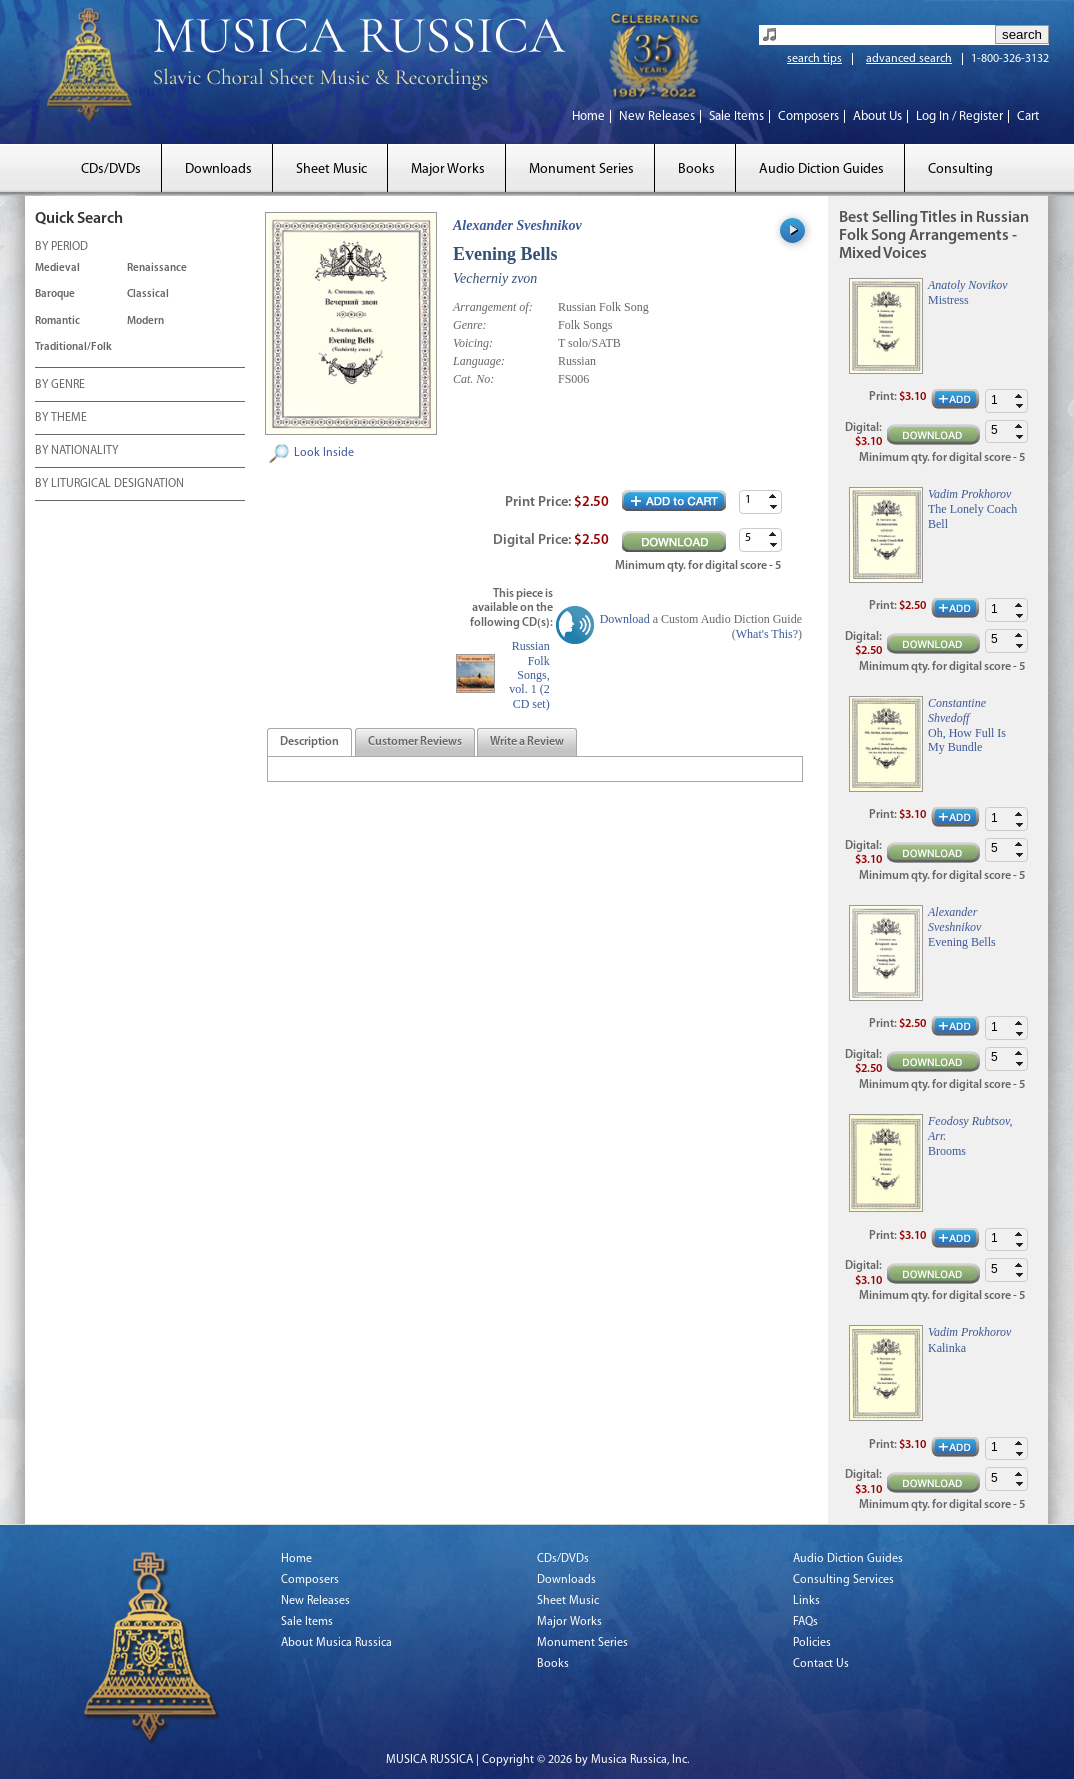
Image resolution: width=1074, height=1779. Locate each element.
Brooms (947, 1151)
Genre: (470, 325)
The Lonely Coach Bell (972, 516)
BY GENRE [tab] (60, 386)
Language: (479, 361)
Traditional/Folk (73, 347)
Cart (1028, 116)
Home (588, 116)
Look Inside (324, 453)
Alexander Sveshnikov (517, 225)
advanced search (909, 59)
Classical (148, 294)
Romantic (57, 321)
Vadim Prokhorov (969, 494)
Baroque (55, 294)
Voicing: (473, 343)
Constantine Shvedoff (957, 710)
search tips (814, 59)
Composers (808, 116)
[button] (773, 496)
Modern (145, 321)
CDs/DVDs (111, 169)
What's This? (767, 634)
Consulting (960, 169)
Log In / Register (959, 116)
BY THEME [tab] (61, 419)
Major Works (448, 169)
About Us (877, 116)
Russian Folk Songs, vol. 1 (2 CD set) (529, 675)
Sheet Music (331, 169)
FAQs (805, 1622)
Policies (812, 1643)
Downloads (218, 169)
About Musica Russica (336, 1643)
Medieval (57, 268)
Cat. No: (473, 379)
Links (806, 1601)
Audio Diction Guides (821, 169)
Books (696, 169)
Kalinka (947, 1348)
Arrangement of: (493, 307)
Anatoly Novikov (968, 285)
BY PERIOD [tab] (61, 248)
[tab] (309, 742)
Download (625, 619)
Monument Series (581, 169)
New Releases (657, 116)
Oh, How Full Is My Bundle (967, 740)
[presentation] (309, 743)
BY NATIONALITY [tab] (76, 452)
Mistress (948, 300)
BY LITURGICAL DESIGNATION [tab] (109, 485)
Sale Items (736, 116)
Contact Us (821, 1664)
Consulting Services (843, 1580)
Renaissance (157, 268)
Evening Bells (962, 942)
